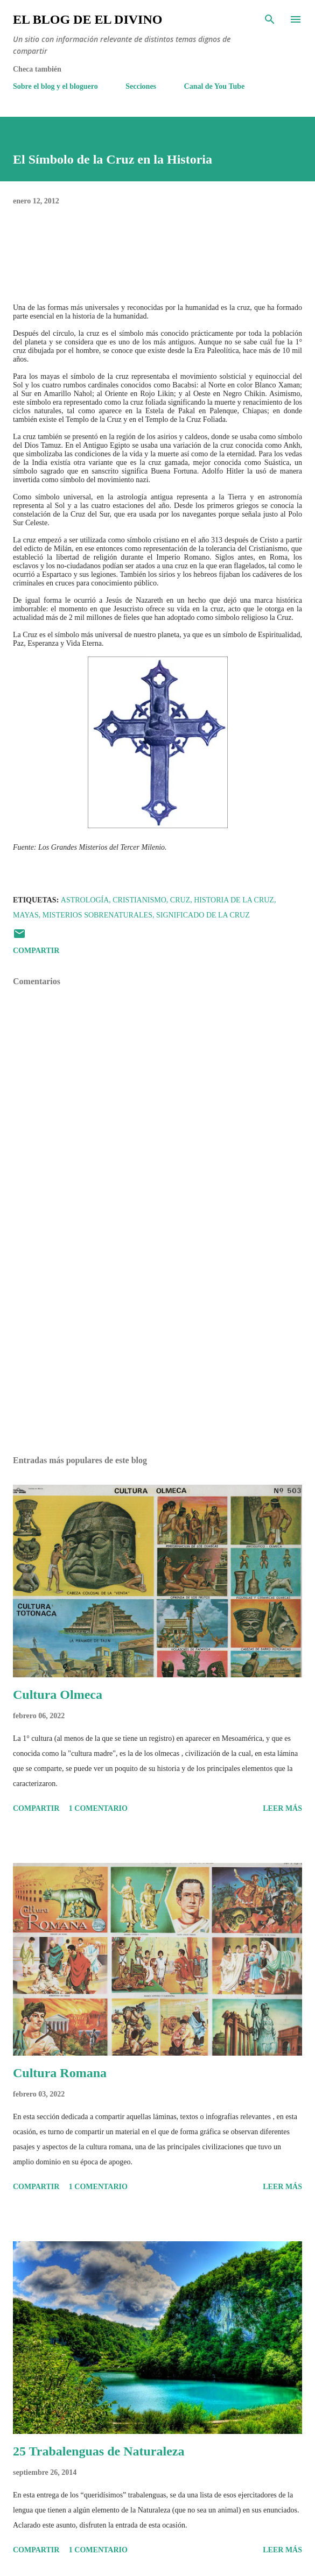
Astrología (85, 900)
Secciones (140, 86)
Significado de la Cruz (203, 915)
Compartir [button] (36, 951)
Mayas (26, 915)
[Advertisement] (157, 1346)
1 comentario (98, 1808)
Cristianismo (139, 900)
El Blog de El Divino (87, 19)
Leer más (282, 1808)
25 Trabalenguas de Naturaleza (98, 2451)
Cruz (180, 900)
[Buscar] (269, 19)
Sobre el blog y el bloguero (55, 86)
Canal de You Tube (214, 86)
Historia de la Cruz (234, 900)
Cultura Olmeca (57, 1695)
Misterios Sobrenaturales (97, 915)
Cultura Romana (60, 2073)
